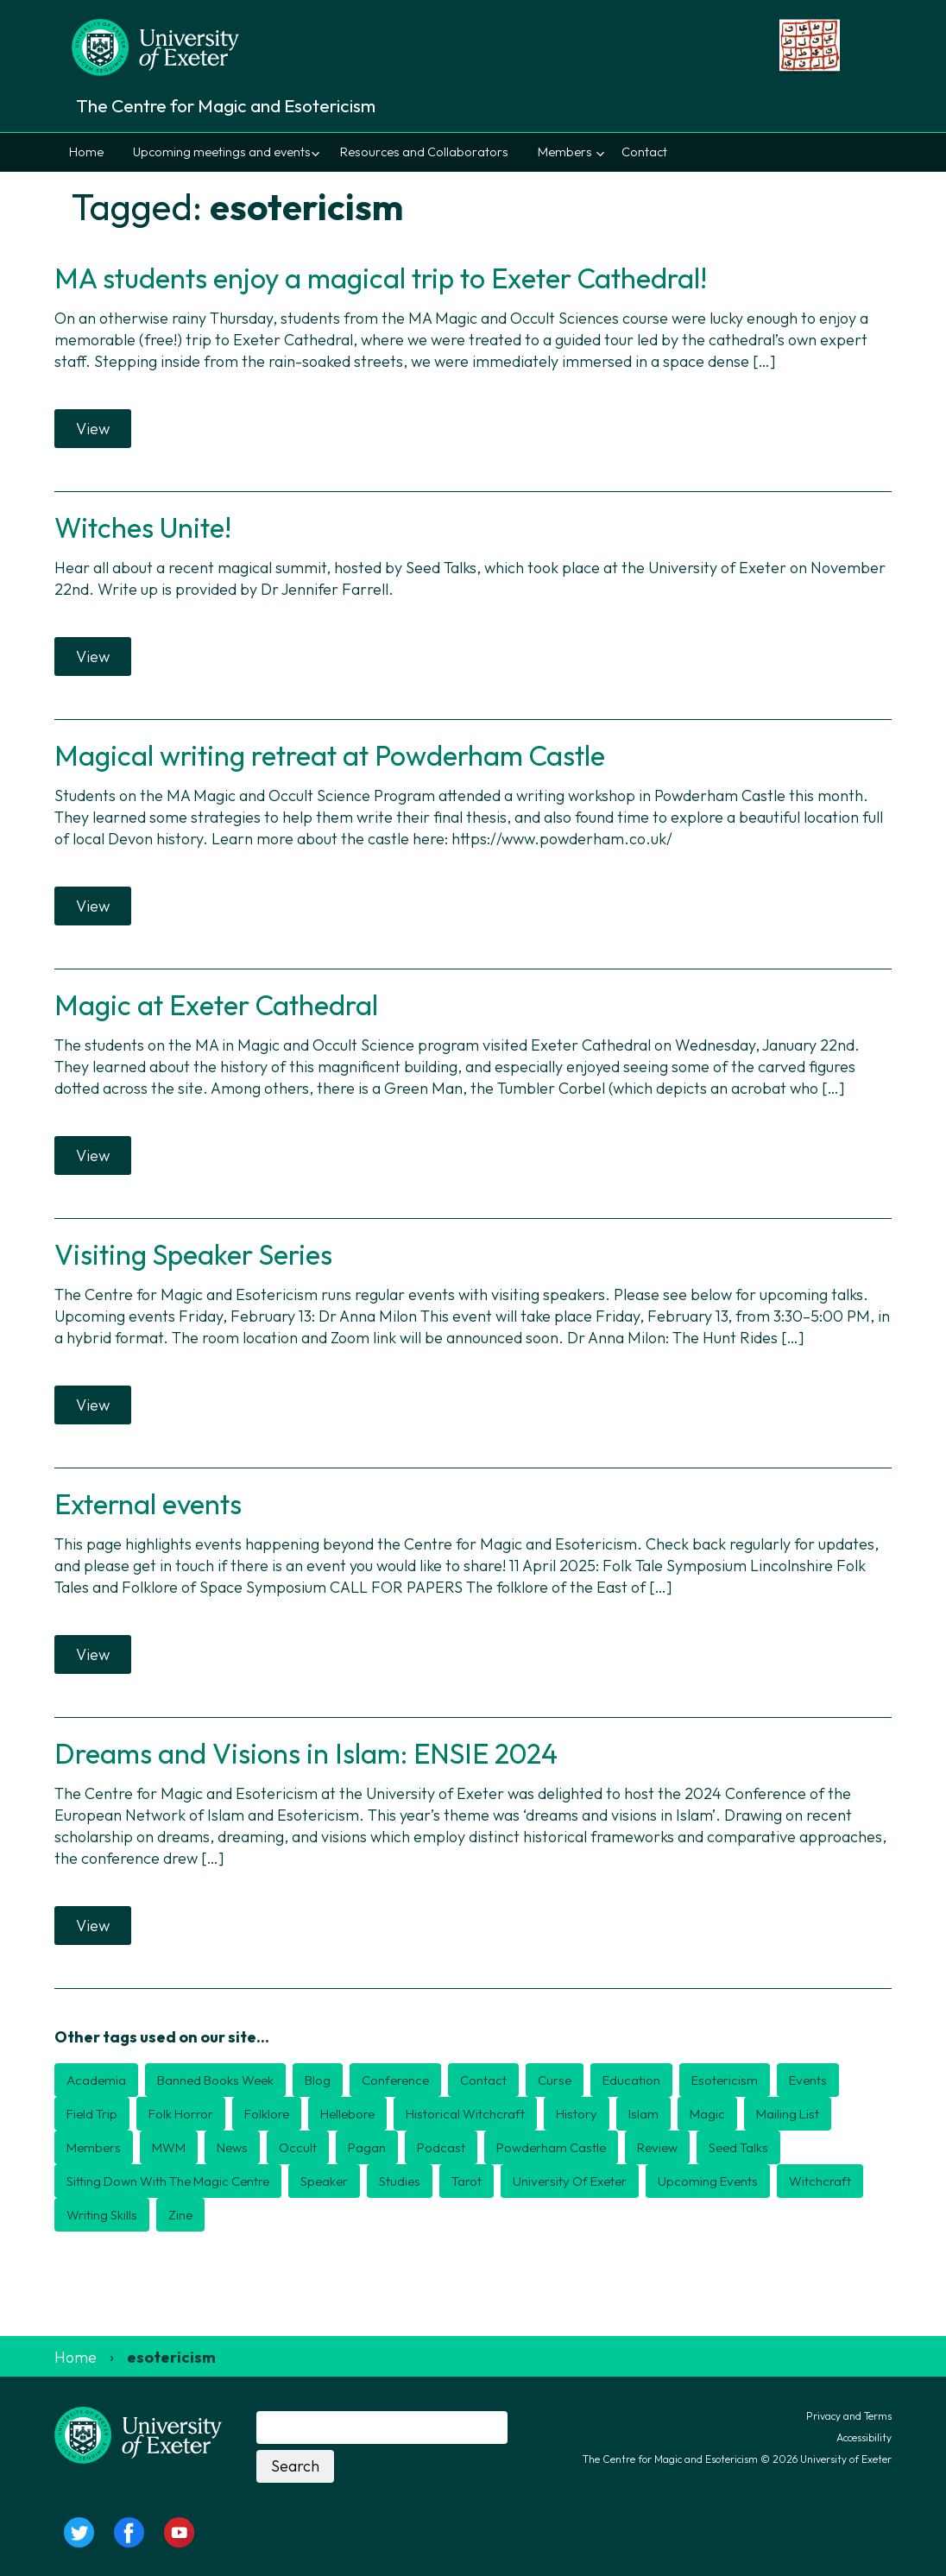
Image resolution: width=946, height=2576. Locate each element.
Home (86, 152)
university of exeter (570, 2181)
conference (395, 2080)
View (93, 429)
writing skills (101, 2215)
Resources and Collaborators (424, 152)
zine (180, 2215)
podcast (441, 2147)
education (631, 2080)
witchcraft (820, 2181)
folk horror (180, 2114)
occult (298, 2147)
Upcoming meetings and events (222, 152)
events (808, 2080)
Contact (644, 152)
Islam (643, 2114)
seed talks (738, 2147)
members (93, 2147)
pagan (367, 2147)
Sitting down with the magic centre (167, 2181)
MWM (169, 2147)
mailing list (787, 2114)
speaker (324, 2181)
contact (483, 2080)
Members (565, 152)
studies (399, 2181)
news (232, 2147)
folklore (266, 2114)
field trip (91, 2114)
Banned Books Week (215, 2080)
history (576, 2114)
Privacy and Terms (849, 2415)
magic (707, 2114)
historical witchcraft (465, 2114)
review (657, 2147)
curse (554, 2080)
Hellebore (347, 2114)
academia (96, 2080)
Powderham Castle (551, 2147)
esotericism (724, 2080)
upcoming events (708, 2181)
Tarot (466, 2181)
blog (318, 2080)
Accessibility (864, 2437)
